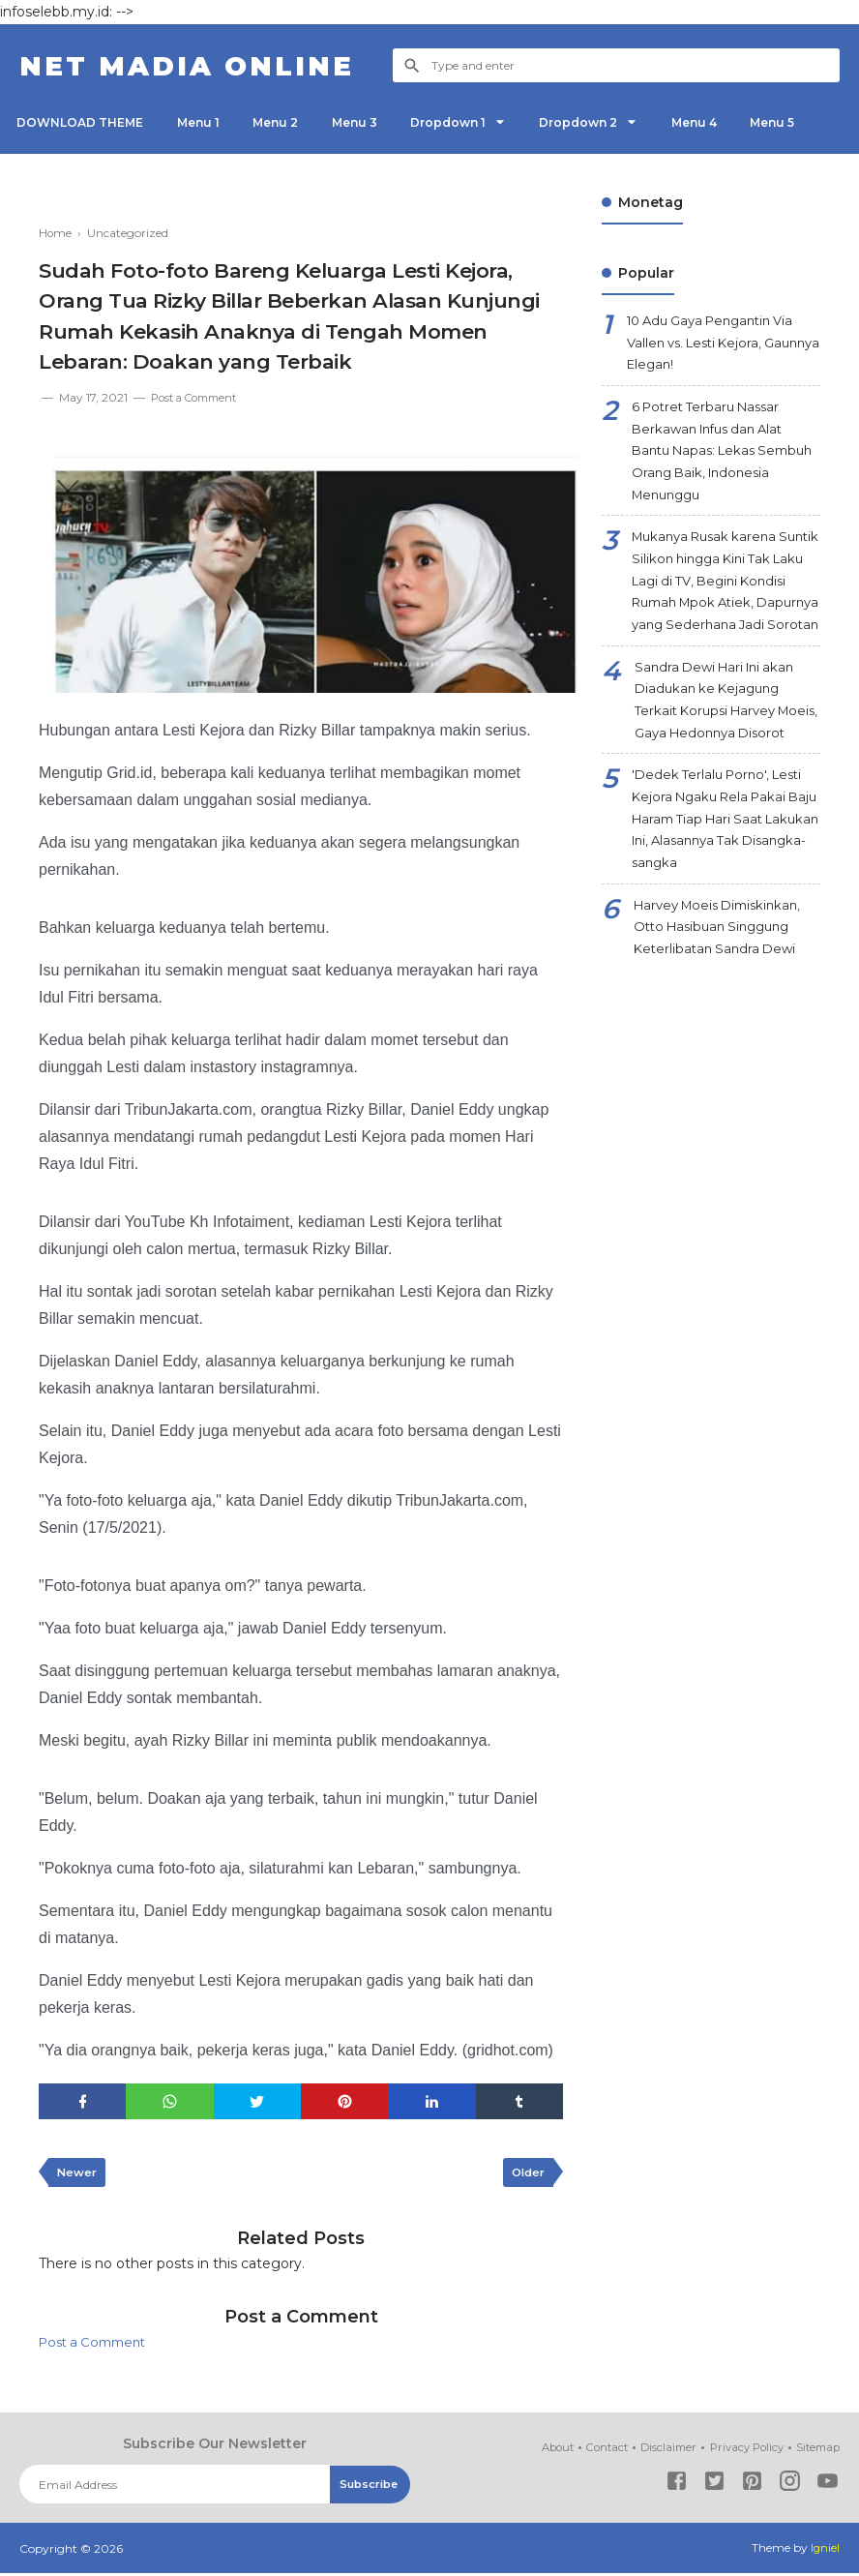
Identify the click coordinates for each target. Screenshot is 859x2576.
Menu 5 (814, 122)
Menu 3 (373, 122)
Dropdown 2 (609, 122)
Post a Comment (199, 397)
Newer (78, 2174)
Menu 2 (288, 122)
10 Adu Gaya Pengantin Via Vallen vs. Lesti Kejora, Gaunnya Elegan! (719, 345)
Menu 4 (731, 122)
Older (526, 2174)
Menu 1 (206, 122)
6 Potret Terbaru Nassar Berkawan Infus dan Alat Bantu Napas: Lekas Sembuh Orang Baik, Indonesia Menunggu (714, 460)
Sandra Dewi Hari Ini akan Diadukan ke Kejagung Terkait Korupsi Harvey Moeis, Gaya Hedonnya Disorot (720, 761)
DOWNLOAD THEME (82, 122)
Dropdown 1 (472, 122)
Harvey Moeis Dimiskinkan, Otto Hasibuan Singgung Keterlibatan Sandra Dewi (724, 1015)
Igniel (825, 2551)
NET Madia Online (199, 65)
